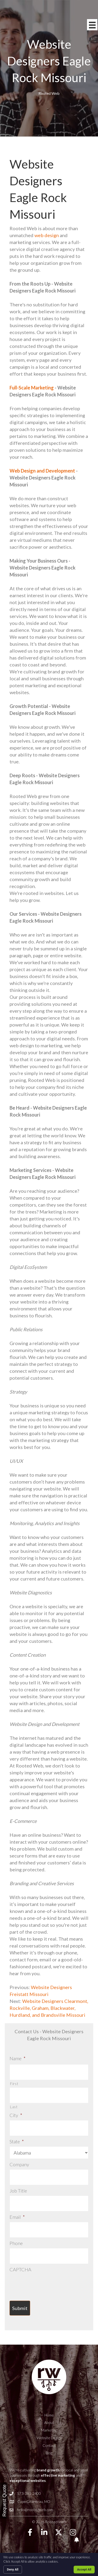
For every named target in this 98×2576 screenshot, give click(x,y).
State (17, 2141)
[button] (30, 2532)
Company (19, 2164)
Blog (49, 2453)
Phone (16, 2243)
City (16, 2115)
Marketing (49, 2430)
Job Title (18, 2190)
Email (17, 2217)
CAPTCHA (20, 2269)
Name (18, 2058)
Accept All (84, 2569)
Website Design (49, 2438)
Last (14, 2106)
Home (49, 2415)
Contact (49, 2445)
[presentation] (46, 2283)
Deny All (12, 2569)
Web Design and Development (42, 471)
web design (46, 235)
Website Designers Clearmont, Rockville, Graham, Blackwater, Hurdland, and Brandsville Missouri (49, 2008)
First (14, 2083)
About (49, 2422)
